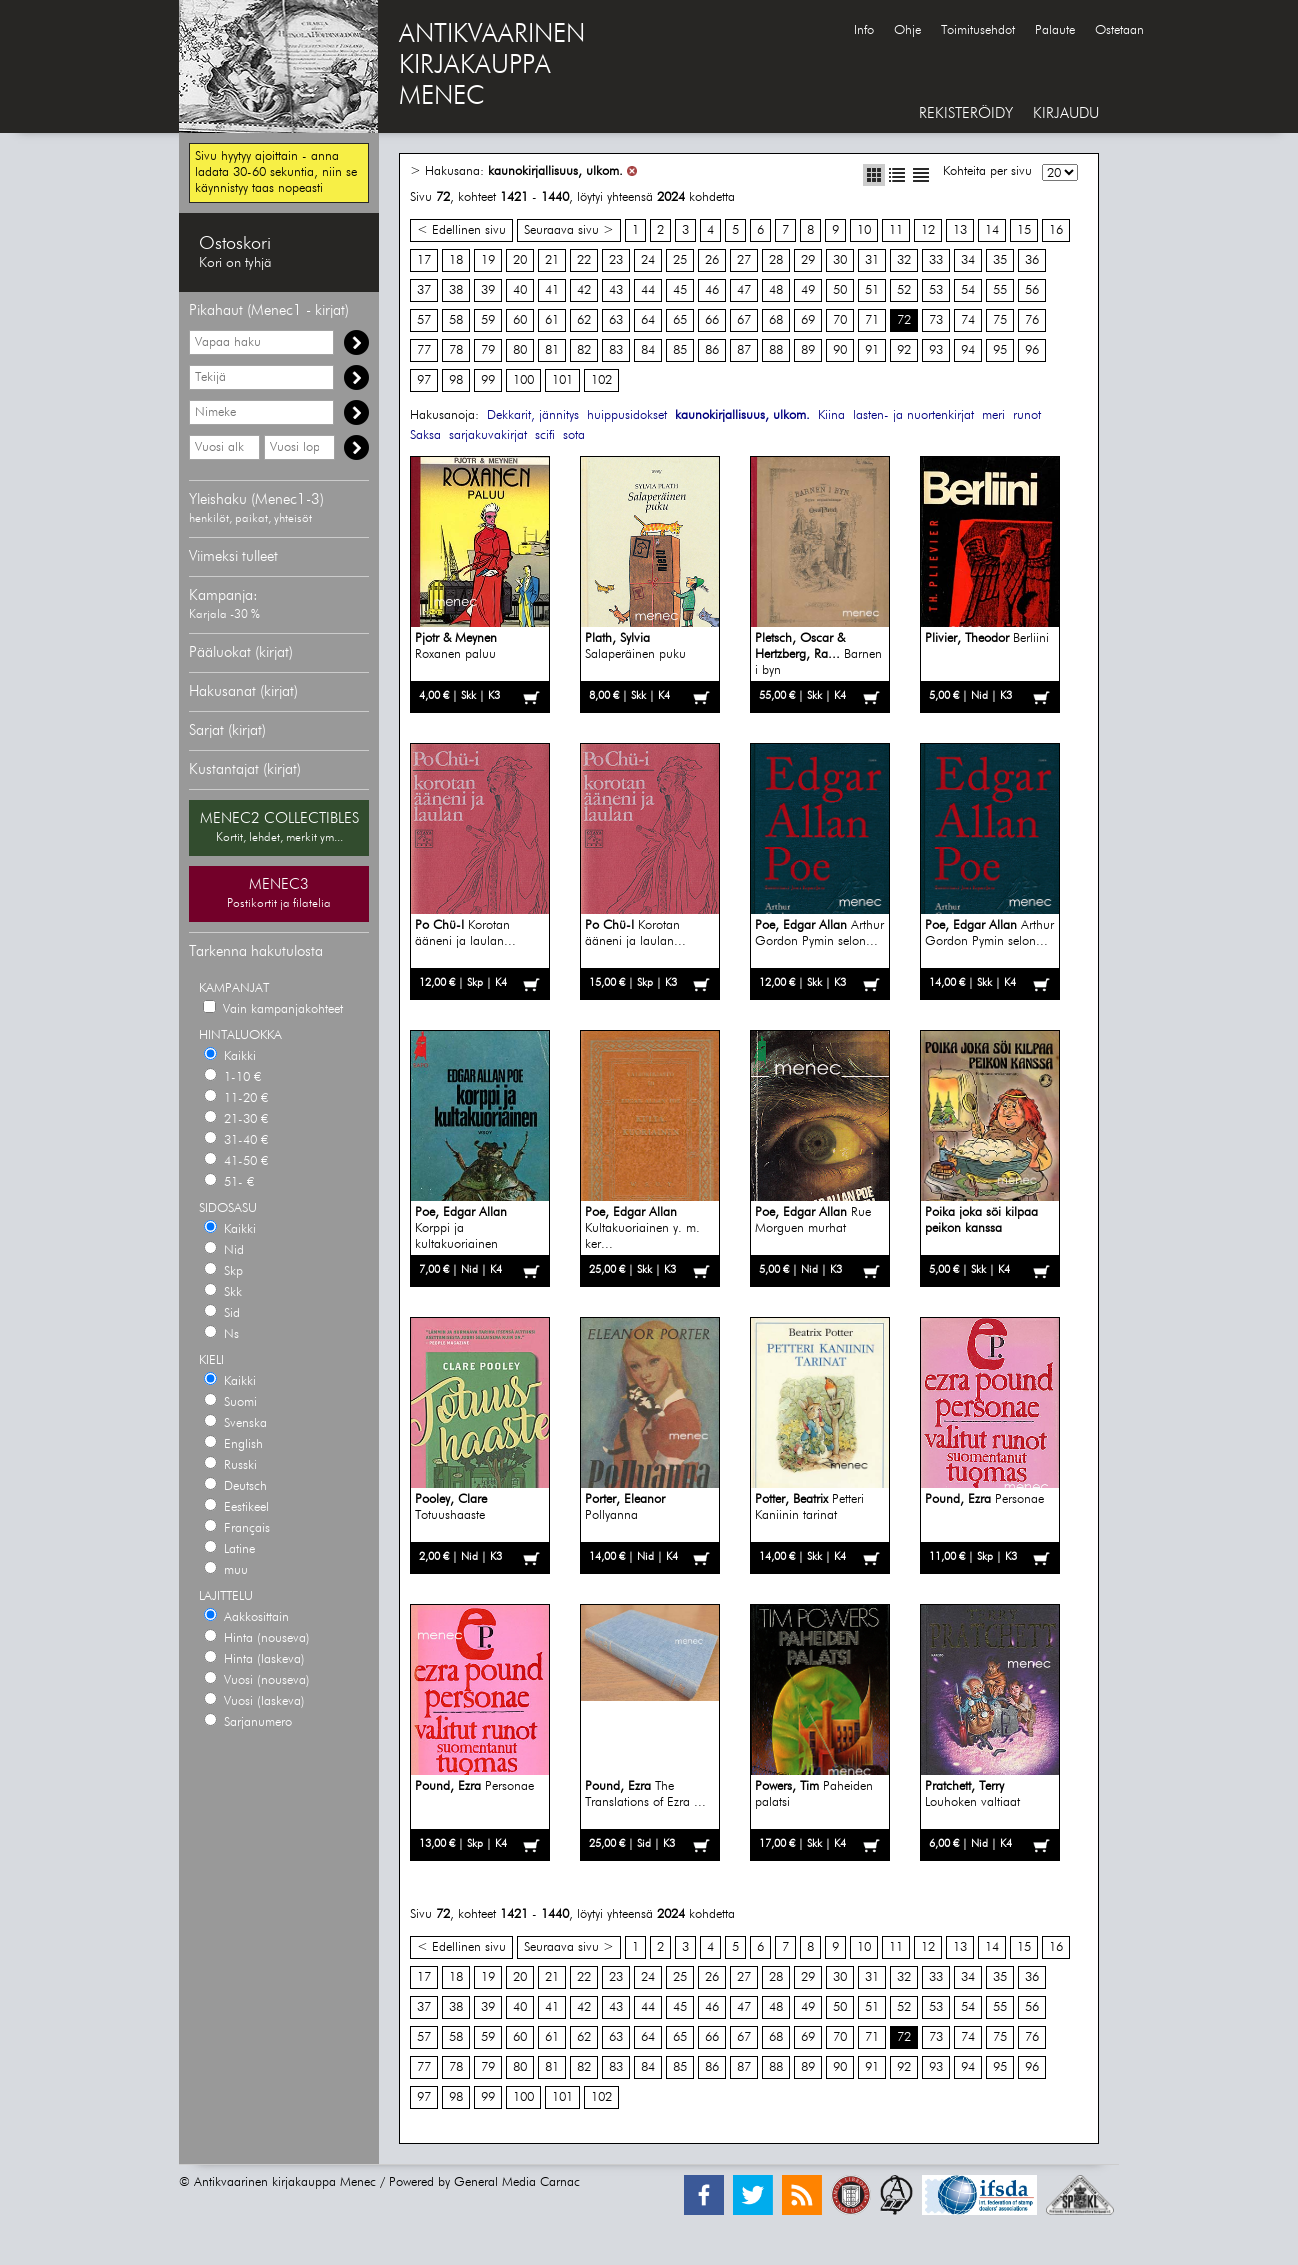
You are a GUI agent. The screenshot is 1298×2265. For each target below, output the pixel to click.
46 (712, 290)
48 (776, 290)
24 (648, 260)
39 (488, 290)
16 (1056, 230)
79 (488, 350)
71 (872, 320)
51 (872, 290)
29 (808, 260)
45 (680, 290)
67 (744, 320)
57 (424, 320)
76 (1032, 320)
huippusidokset (627, 415)
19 (488, 260)
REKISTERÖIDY (966, 113)
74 (968, 320)
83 (616, 350)
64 (648, 320)
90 (840, 350)
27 (744, 260)
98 (456, 380)
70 (840, 320)
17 (424, 260)
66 (712, 320)
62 (584, 320)
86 (712, 350)
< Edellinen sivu (461, 230)
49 (808, 290)
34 (968, 260)
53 (936, 290)
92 (904, 350)
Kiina (831, 415)
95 (1000, 350)
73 (936, 320)
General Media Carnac (517, 2182)
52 (904, 290)
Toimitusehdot (978, 30)
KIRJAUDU (1066, 113)
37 (424, 290)
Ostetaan (1119, 30)
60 (520, 320)
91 (872, 350)
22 (584, 260)
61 (552, 320)
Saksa (425, 435)
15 (1024, 230)
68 (776, 320)
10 (864, 230)
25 (680, 260)
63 (616, 320)
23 (616, 260)
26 (712, 260)
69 (808, 320)
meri (993, 415)
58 (456, 320)
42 (584, 290)
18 (456, 260)
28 (776, 260)
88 (776, 350)
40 (520, 290)
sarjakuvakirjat (488, 435)
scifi (545, 435)
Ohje (907, 30)
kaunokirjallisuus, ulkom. (555, 171)
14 (992, 230)
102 (601, 380)
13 (960, 230)
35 (1000, 260)
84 (648, 350)
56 (1032, 290)
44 (648, 290)
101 (562, 380)
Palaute (1055, 30)
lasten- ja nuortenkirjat (913, 415)
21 (552, 260)
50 (840, 290)
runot (1027, 415)
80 (520, 350)
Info (864, 30)
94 (968, 350)
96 (1032, 350)
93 (936, 350)
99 (488, 380)
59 (488, 320)
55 (1000, 290)
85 (680, 350)
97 (424, 380)
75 (1000, 320)
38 (456, 290)
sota (574, 435)
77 (424, 350)
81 (552, 350)
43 (616, 290)
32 (904, 260)
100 (523, 380)
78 (456, 350)
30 (840, 260)
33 (936, 260)
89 (808, 350)
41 (552, 290)
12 (928, 230)
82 (584, 350)
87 (744, 350)
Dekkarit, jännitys (533, 415)
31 (872, 260)
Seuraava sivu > (569, 230)
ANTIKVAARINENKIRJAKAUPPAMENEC (492, 66)
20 (520, 260)
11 (896, 230)
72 (904, 320)
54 (968, 290)
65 (680, 320)
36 (1032, 260)
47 (744, 290)
